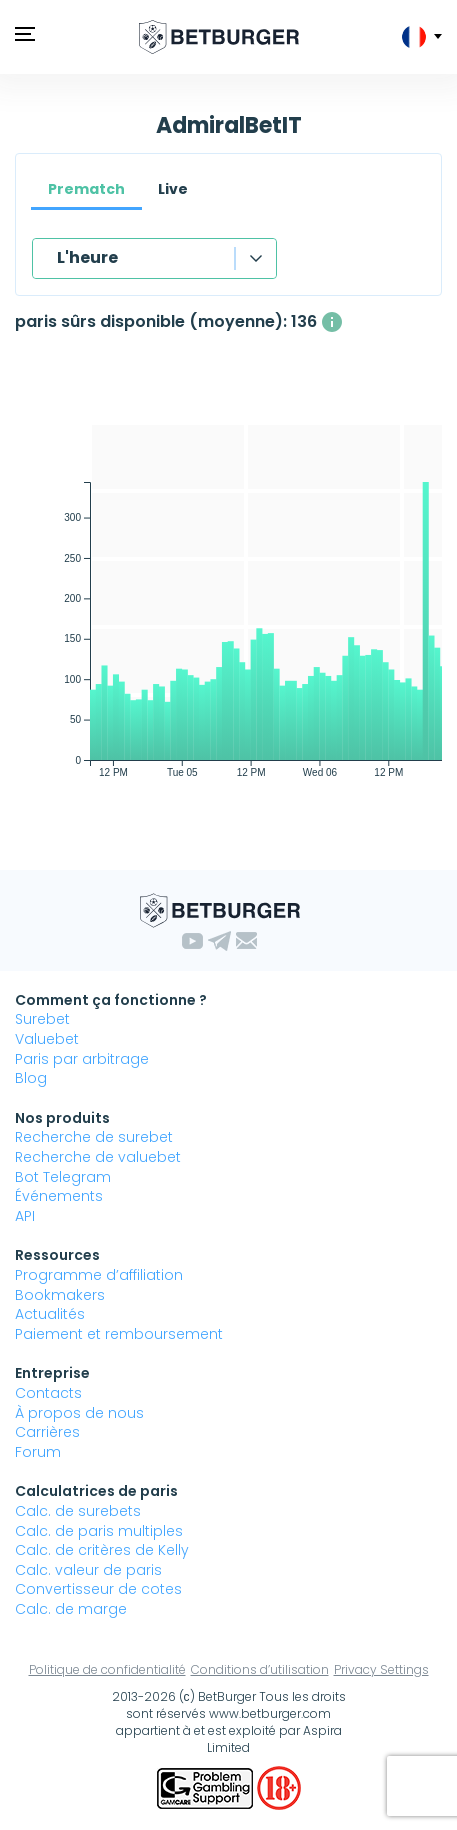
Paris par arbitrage (82, 1059)
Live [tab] (173, 189)
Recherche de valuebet (98, 1157)
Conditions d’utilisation (260, 1669)
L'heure (87, 257)
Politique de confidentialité (107, 1669)
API (25, 1216)
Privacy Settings (381, 1669)
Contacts (48, 1393)
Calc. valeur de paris (88, 1570)
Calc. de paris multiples (99, 1531)
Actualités (50, 1314)
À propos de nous (79, 1413)
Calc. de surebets (78, 1511)
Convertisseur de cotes (98, 1589)
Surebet (42, 1019)
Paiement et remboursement (119, 1334)
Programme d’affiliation (99, 1275)
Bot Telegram (63, 1177)
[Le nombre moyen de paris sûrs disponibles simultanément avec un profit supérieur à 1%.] (332, 322)
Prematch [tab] (86, 189)
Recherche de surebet (94, 1137)
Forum (38, 1452)
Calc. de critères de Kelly (102, 1550)
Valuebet (47, 1039)
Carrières (47, 1432)
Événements (59, 1196)
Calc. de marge (71, 1609)
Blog (31, 1078)
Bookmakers (60, 1295)
